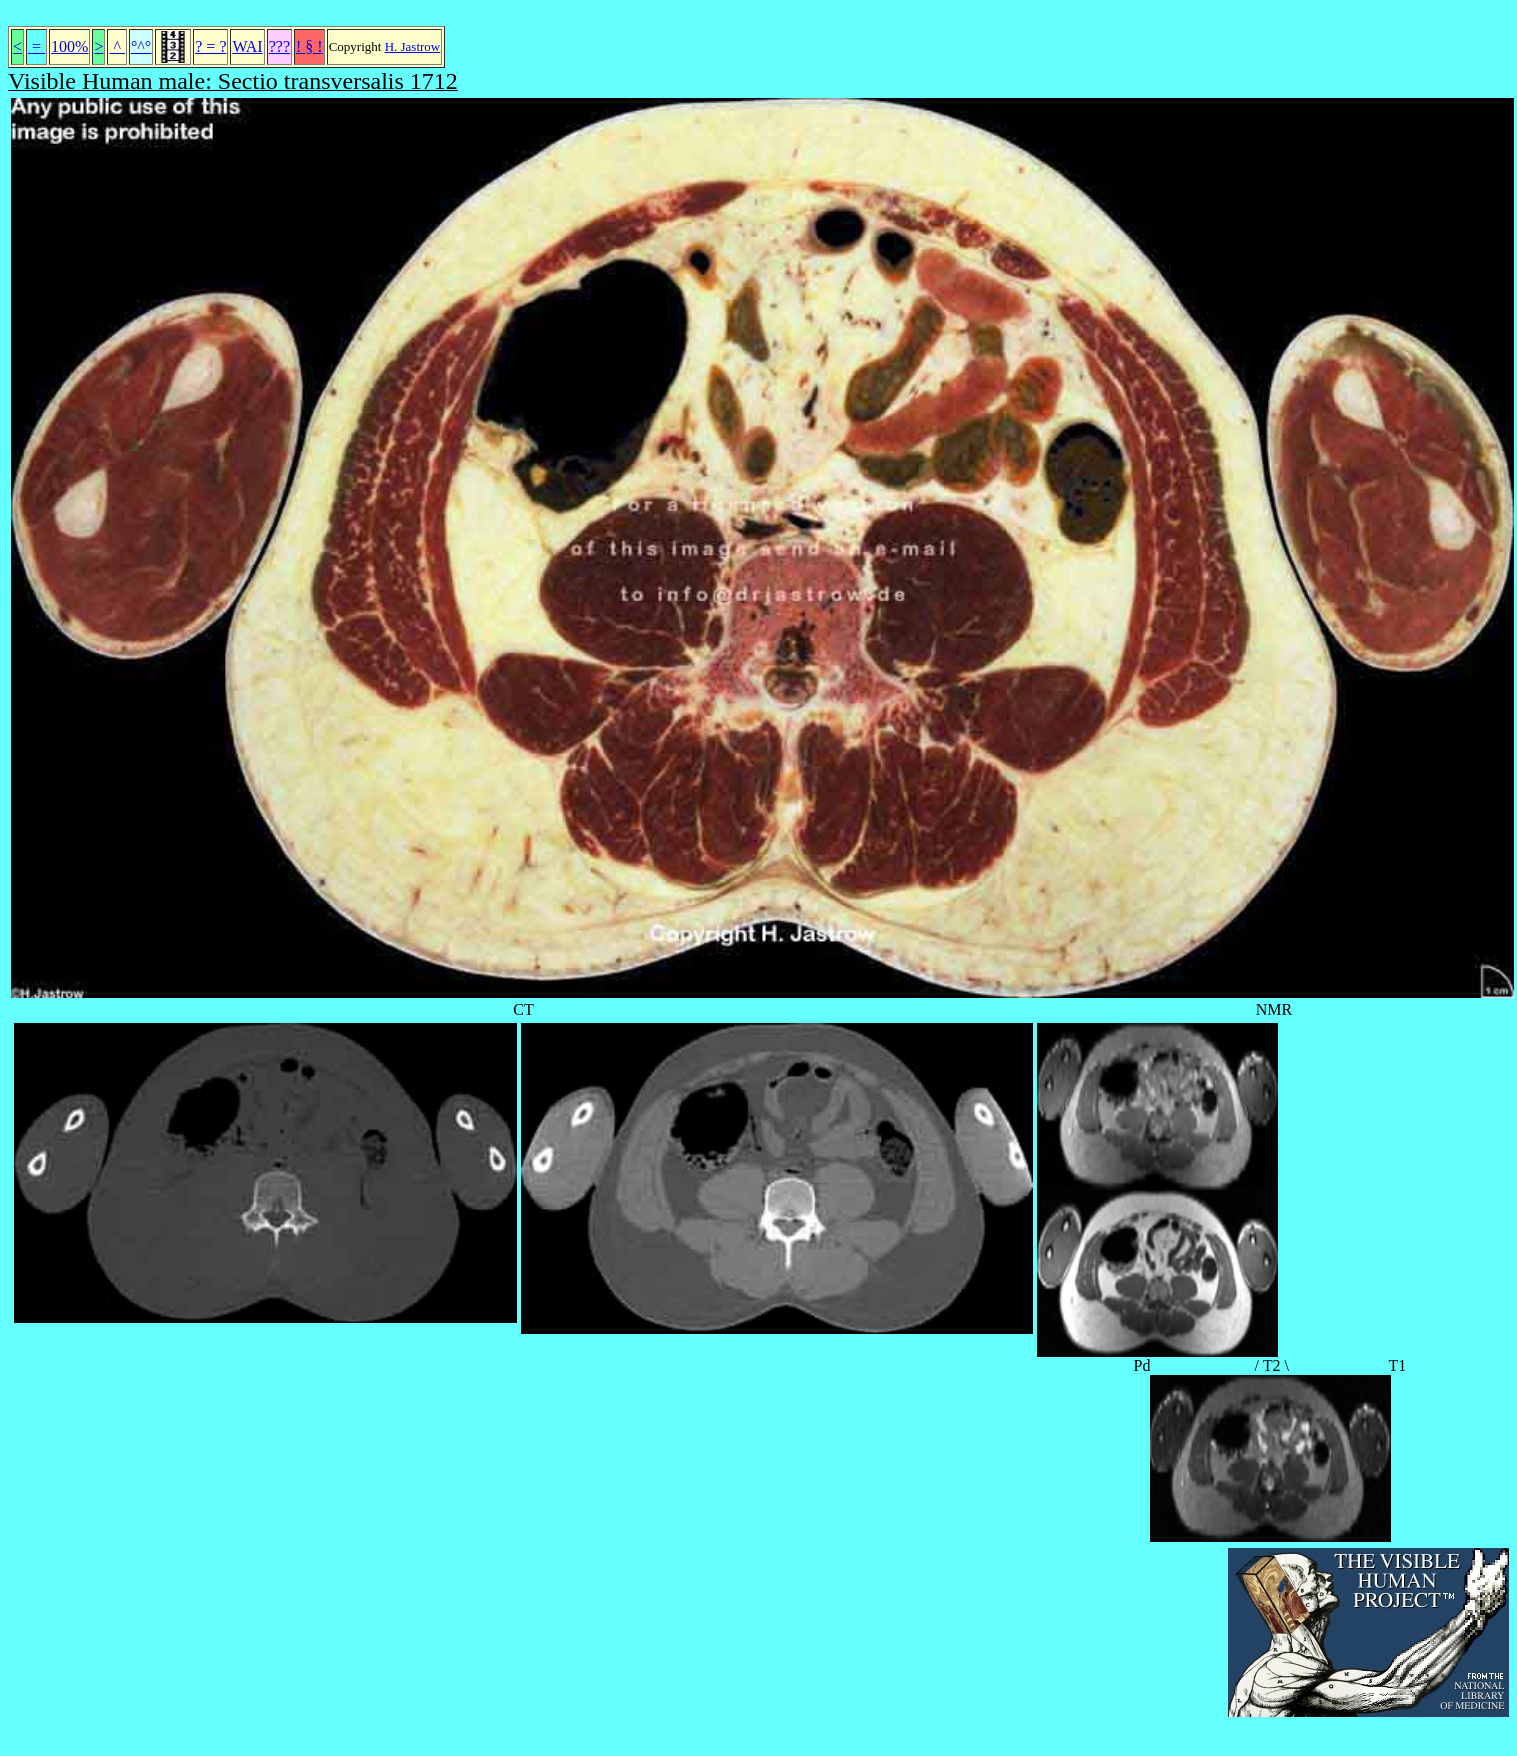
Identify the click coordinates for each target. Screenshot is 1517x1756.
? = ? (210, 46)
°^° (141, 46)
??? (279, 46)
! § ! (309, 46)
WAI (247, 46)
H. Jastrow (413, 46)
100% (69, 46)
